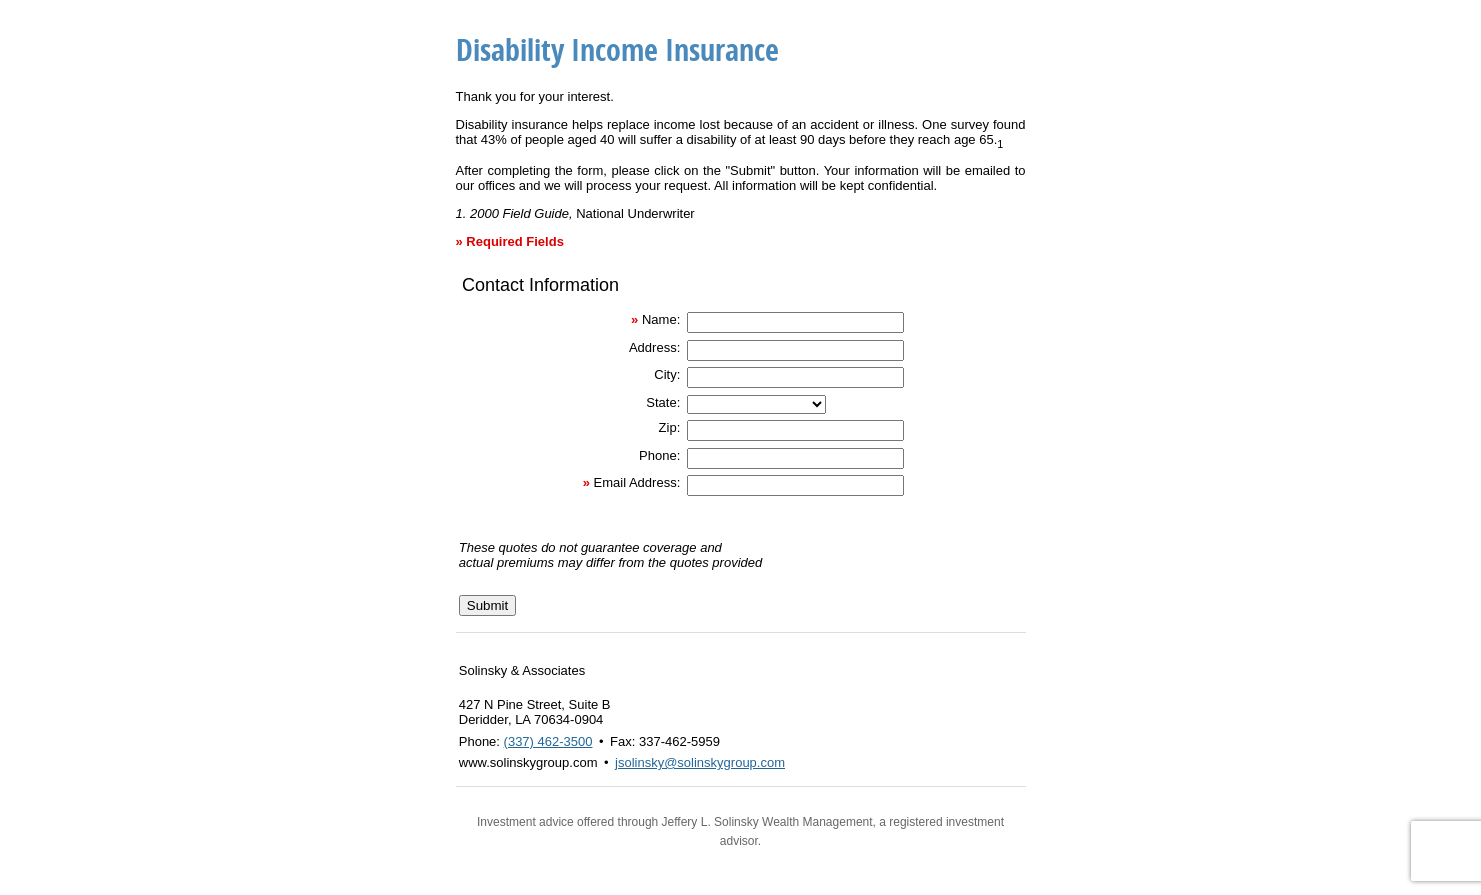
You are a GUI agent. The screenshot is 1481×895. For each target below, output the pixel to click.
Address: (654, 347)
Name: (661, 319)
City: (667, 374)
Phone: (659, 455)
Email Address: (637, 482)
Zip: (670, 427)
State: (663, 402)
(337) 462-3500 (548, 741)
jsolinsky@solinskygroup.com (700, 762)
